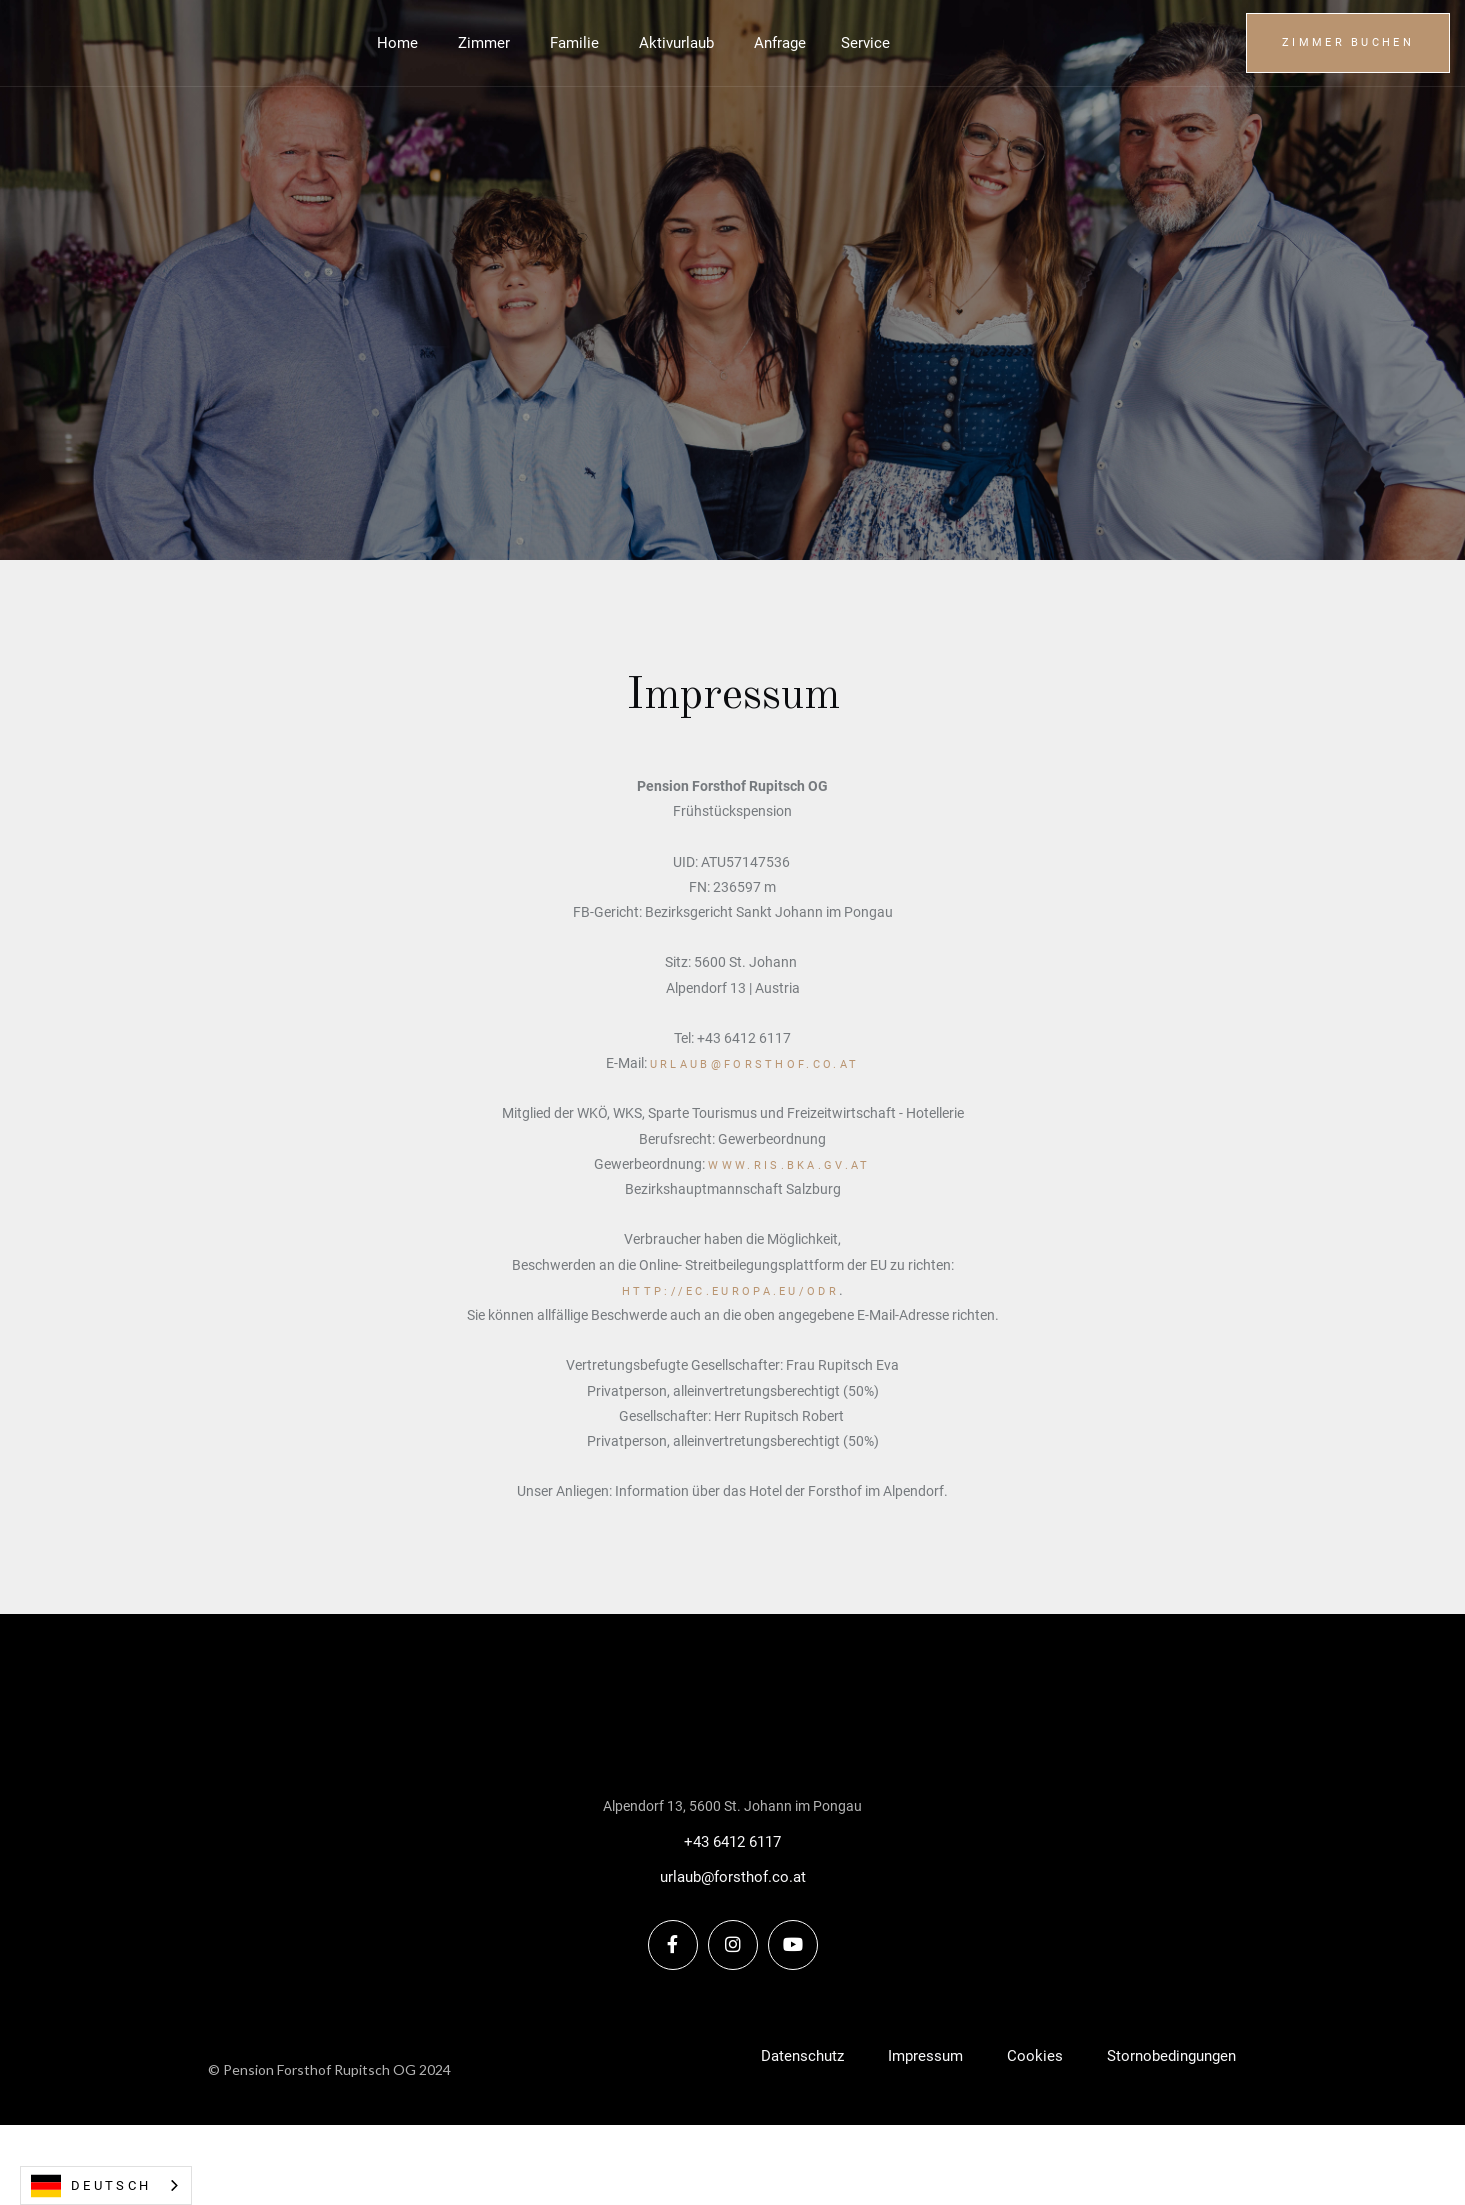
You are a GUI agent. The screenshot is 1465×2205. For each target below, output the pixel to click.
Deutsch (91, 2186)
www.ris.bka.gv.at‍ (789, 1165)
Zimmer (484, 43)
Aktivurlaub (676, 43)
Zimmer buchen (1348, 42)
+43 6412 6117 (732, 1842)
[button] (865, 43)
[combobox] (106, 2185)
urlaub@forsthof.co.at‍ (754, 1064)
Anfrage (780, 43)
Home (397, 43)
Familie (574, 43)
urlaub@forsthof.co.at (733, 1877)
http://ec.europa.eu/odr (730, 1291)
